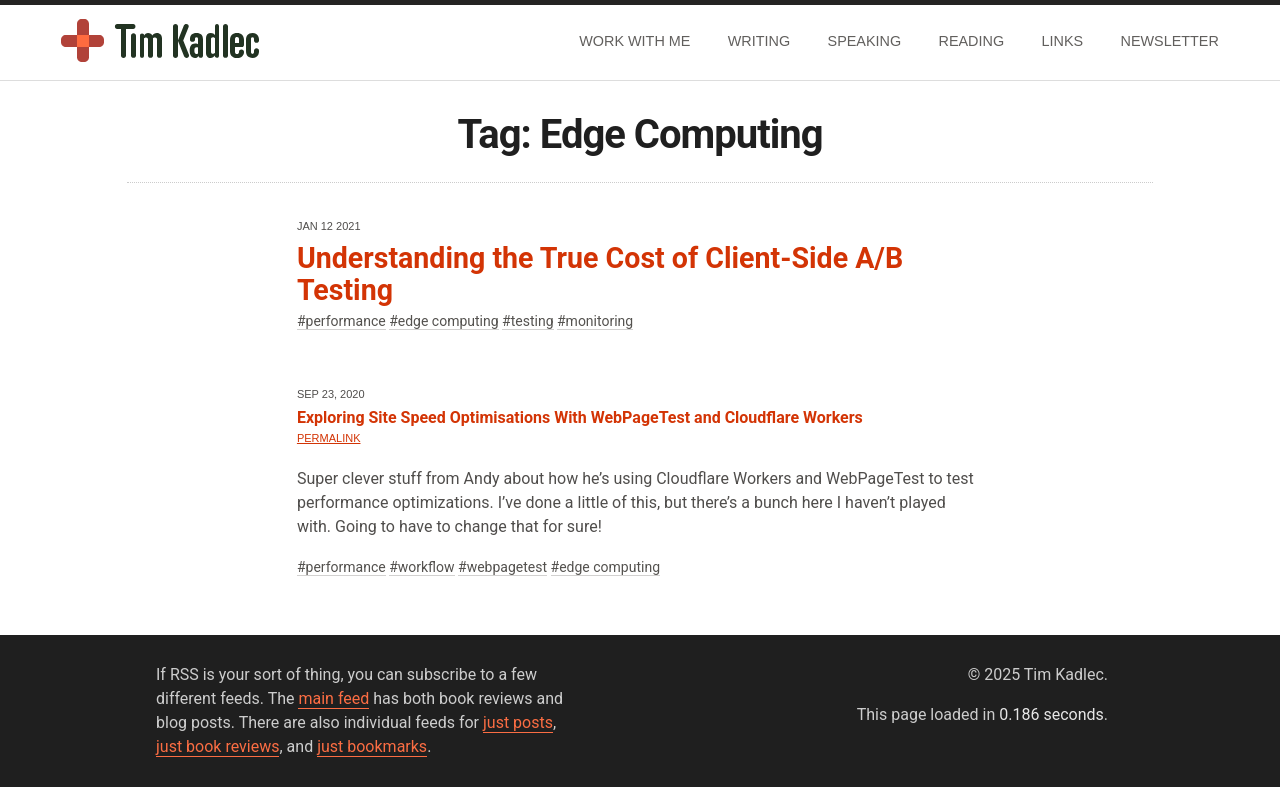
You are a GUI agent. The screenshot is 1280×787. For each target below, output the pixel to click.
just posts (518, 722)
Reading (972, 41)
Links (1063, 41)
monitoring (600, 321)
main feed (333, 698)
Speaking (865, 41)
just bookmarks (372, 746)
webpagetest (507, 567)
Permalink (329, 438)
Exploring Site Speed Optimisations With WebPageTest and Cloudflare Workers (580, 417)
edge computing (448, 321)
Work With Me (634, 41)
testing (532, 321)
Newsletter (1170, 41)
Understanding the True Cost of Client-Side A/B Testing (600, 273)
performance (346, 321)
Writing (759, 41)
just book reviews (217, 746)
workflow (426, 567)
